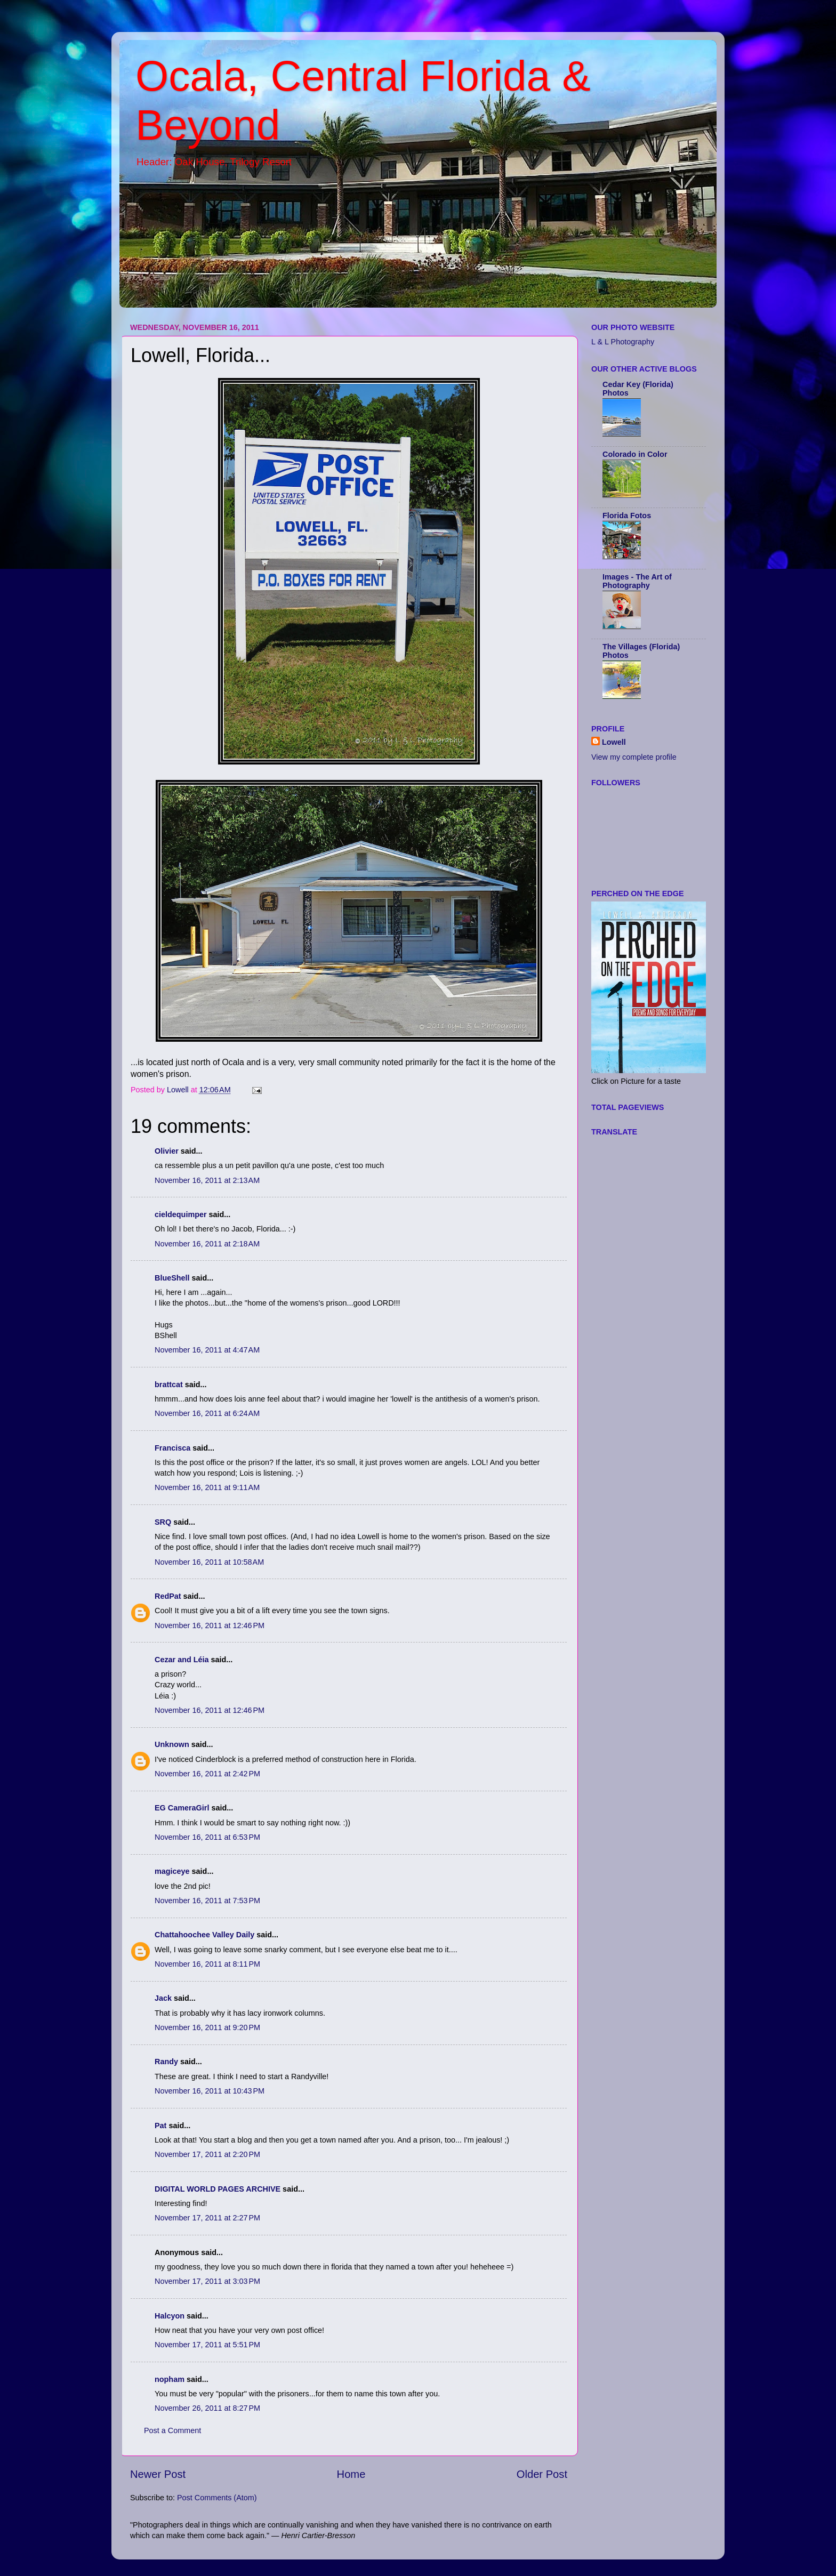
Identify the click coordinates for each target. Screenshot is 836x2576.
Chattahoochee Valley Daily (204, 1934)
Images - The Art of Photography (637, 581)
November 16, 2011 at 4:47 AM (207, 1350)
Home (351, 2474)
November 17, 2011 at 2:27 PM (207, 2217)
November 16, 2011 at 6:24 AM (207, 1413)
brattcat (169, 1384)
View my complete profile (634, 757)
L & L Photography (622, 341)
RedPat (168, 1596)
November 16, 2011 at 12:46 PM (209, 1625)
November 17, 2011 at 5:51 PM (207, 2344)
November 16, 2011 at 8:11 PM (207, 1964)
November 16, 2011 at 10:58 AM (209, 1562)
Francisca (172, 1448)
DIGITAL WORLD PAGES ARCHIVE (217, 2189)
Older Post (542, 2474)
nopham (169, 2379)
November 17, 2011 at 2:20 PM (207, 2154)
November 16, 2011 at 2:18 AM (207, 1243)
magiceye (172, 1871)
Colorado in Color (635, 454)
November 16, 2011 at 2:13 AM (207, 1180)
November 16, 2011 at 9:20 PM (207, 2027)
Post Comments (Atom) (217, 2497)
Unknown (172, 1744)
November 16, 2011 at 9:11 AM (207, 1487)
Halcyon (169, 2316)
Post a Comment (172, 2430)
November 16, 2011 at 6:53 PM (207, 1837)
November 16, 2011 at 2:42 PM (207, 1773)
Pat (160, 2125)
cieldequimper (181, 1214)
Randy (166, 2061)
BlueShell (172, 1278)
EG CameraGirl (182, 1808)
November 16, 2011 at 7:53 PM (207, 1900)
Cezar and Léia (182, 1659)
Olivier (167, 1151)
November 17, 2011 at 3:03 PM (207, 2281)
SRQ (163, 1522)
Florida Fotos (626, 515)
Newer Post (158, 2474)
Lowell (614, 742)
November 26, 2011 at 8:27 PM (207, 2408)
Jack (163, 1998)
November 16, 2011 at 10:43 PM (209, 2091)
